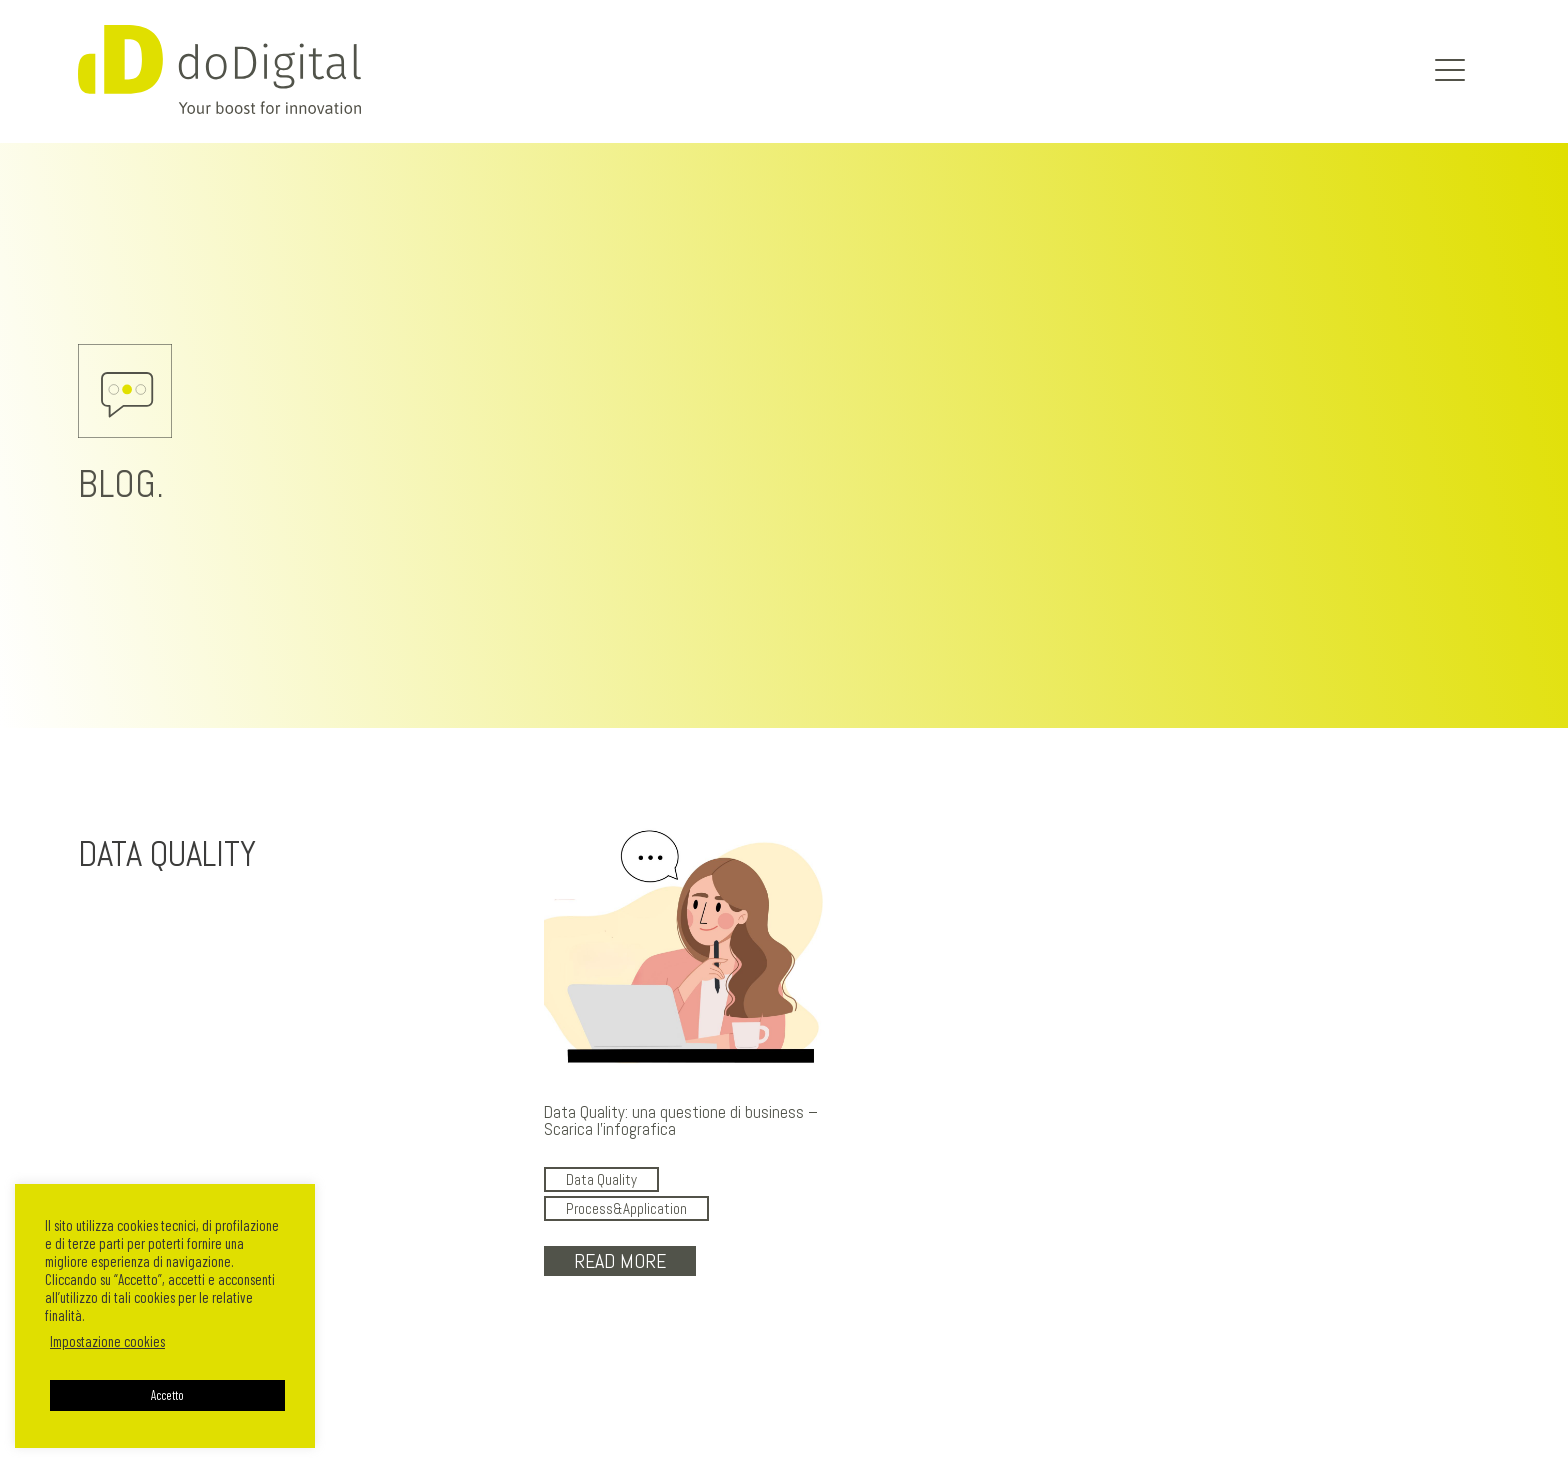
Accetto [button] (167, 1395)
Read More (620, 1261)
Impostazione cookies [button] (107, 1341)
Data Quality (601, 1179)
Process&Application (626, 1208)
